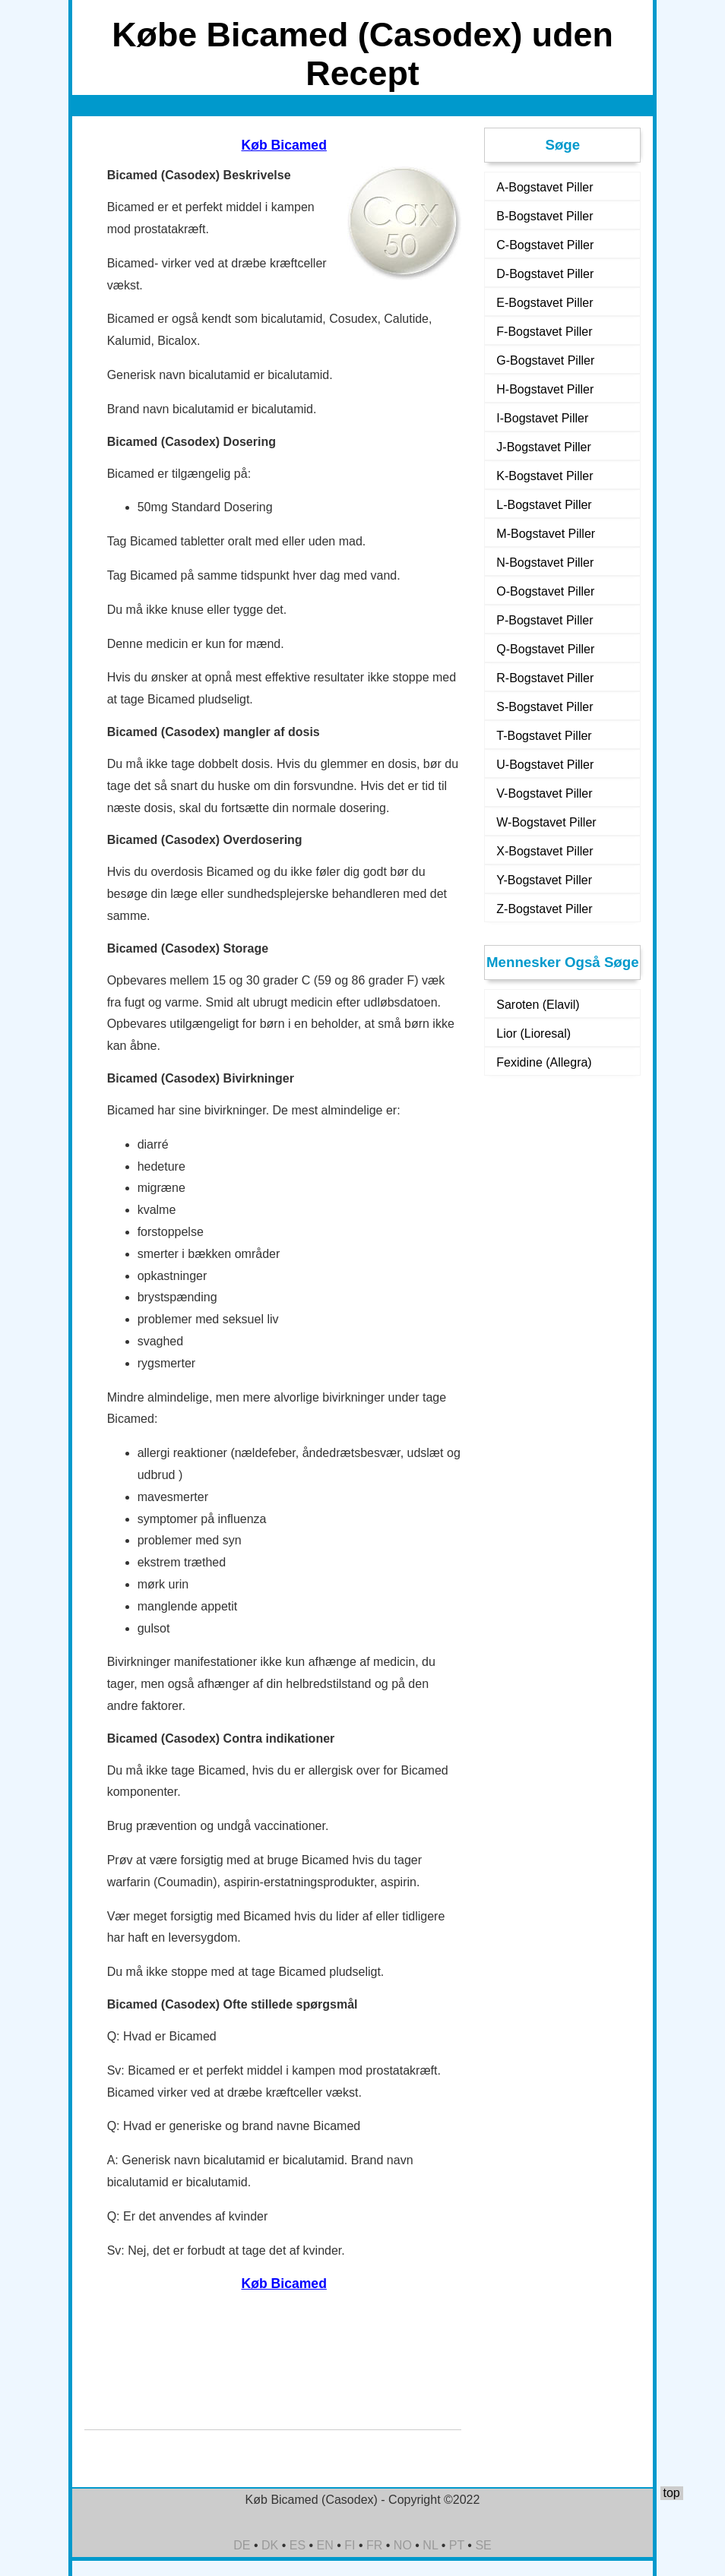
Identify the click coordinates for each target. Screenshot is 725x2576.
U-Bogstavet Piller (545, 764)
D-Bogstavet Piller (545, 273)
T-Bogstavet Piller (543, 735)
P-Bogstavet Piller (544, 620)
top (671, 2492)
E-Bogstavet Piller (544, 302)
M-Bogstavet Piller (545, 533)
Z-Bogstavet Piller (544, 908)
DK (269, 2545)
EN (325, 2545)
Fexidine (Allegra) (543, 1062)
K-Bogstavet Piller (544, 475)
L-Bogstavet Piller (543, 504)
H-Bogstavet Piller (545, 389)
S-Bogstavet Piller (544, 706)
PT (456, 2545)
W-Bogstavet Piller (546, 822)
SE (483, 2545)
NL (430, 2545)
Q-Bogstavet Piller (545, 649)
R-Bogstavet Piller (545, 678)
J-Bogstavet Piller (543, 447)
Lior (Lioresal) (533, 1033)
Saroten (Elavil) (537, 1004)
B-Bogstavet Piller (544, 216)
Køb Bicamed (283, 145)
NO (403, 2545)
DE (241, 2545)
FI (349, 2545)
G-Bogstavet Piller (545, 360)
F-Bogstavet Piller (544, 331)
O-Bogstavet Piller (545, 591)
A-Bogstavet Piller (544, 187)
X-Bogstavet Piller (544, 851)
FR (374, 2545)
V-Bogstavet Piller (544, 793)
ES (298, 2545)
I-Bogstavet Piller (542, 418)
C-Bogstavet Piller (545, 245)
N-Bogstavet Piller (545, 562)
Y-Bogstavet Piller (544, 880)
